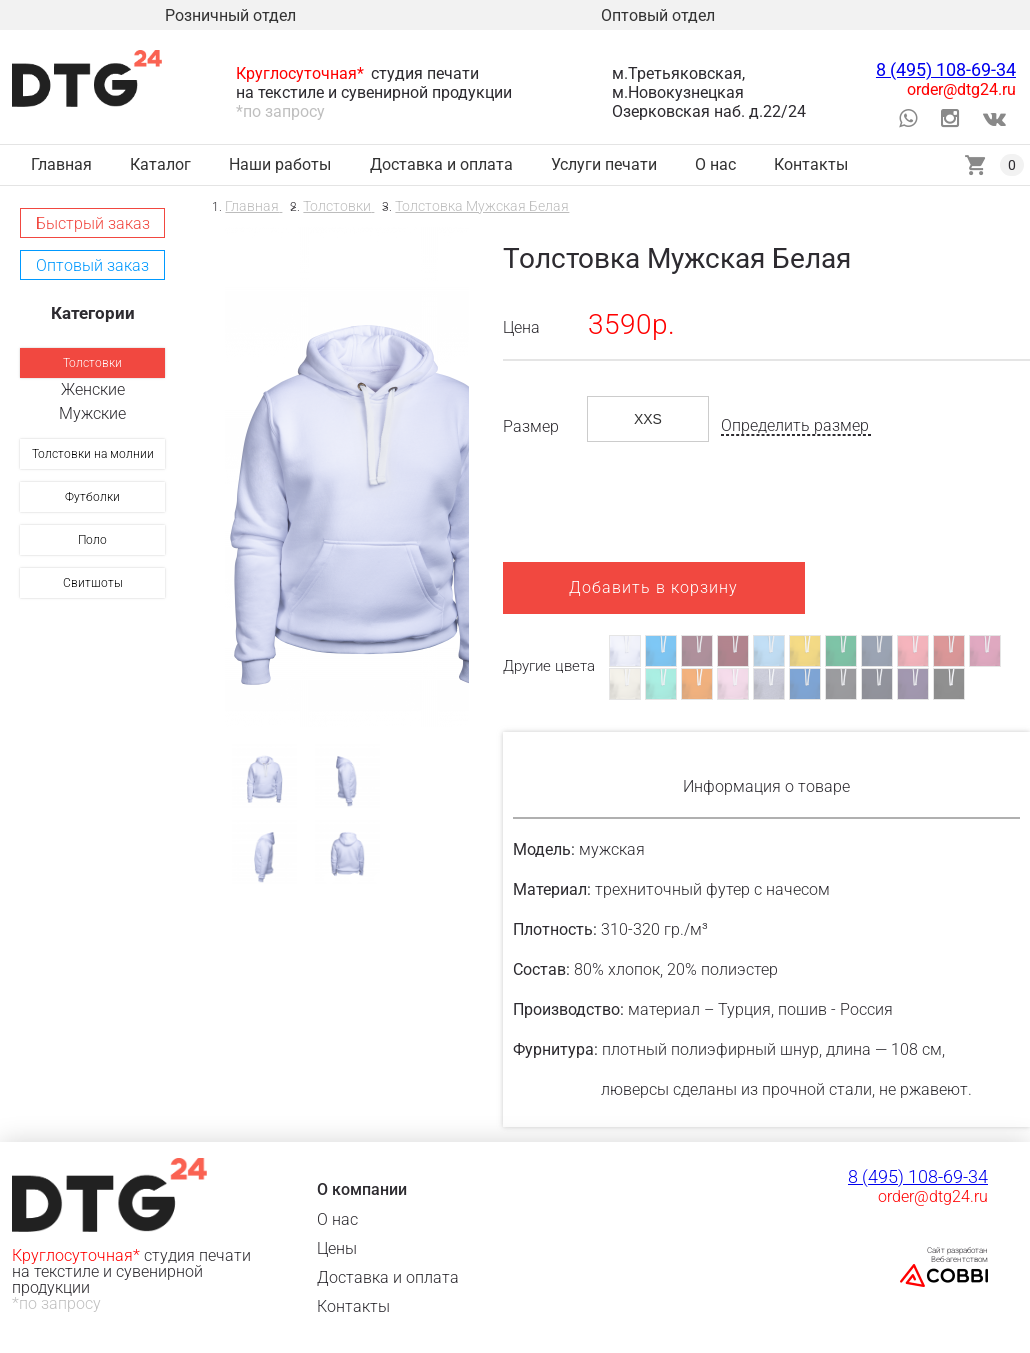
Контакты (353, 1306)
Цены (337, 1248)
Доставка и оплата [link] (441, 164)
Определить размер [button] (795, 426)
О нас (337, 1219)
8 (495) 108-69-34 (946, 69)
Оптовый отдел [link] (658, 15)
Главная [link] (61, 164)
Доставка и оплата (388, 1277)
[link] (92, 363)
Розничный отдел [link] (230, 15)
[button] (92, 223)
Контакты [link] (811, 164)
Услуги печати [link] (604, 164)
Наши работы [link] (280, 164)
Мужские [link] (92, 413)
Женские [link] (93, 389)
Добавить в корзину (653, 587)
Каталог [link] (160, 164)
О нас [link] (715, 164)
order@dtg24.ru (961, 89)
